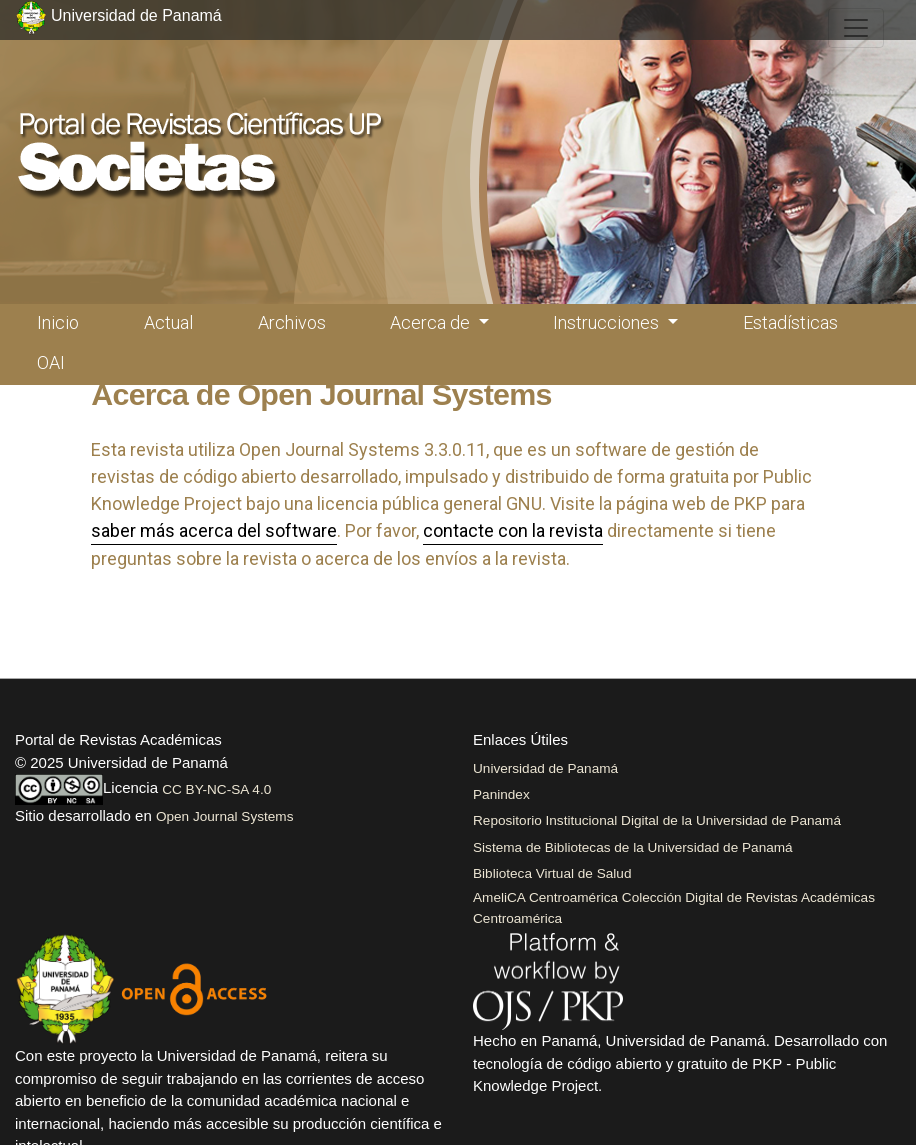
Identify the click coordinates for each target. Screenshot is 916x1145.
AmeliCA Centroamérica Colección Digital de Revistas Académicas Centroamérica (674, 907)
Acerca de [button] (432, 322)
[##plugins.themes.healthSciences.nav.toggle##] (856, 28)
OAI (51, 362)
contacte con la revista (513, 530)
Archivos (292, 322)
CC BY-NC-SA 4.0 (216, 789)
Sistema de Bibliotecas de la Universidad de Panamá (633, 847)
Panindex (501, 794)
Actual (168, 322)
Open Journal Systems (225, 816)
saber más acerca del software (214, 530)
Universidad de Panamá (545, 768)
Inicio (58, 322)
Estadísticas (790, 322)
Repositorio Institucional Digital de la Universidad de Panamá (657, 820)
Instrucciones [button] (608, 322)
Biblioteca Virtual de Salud (552, 873)
